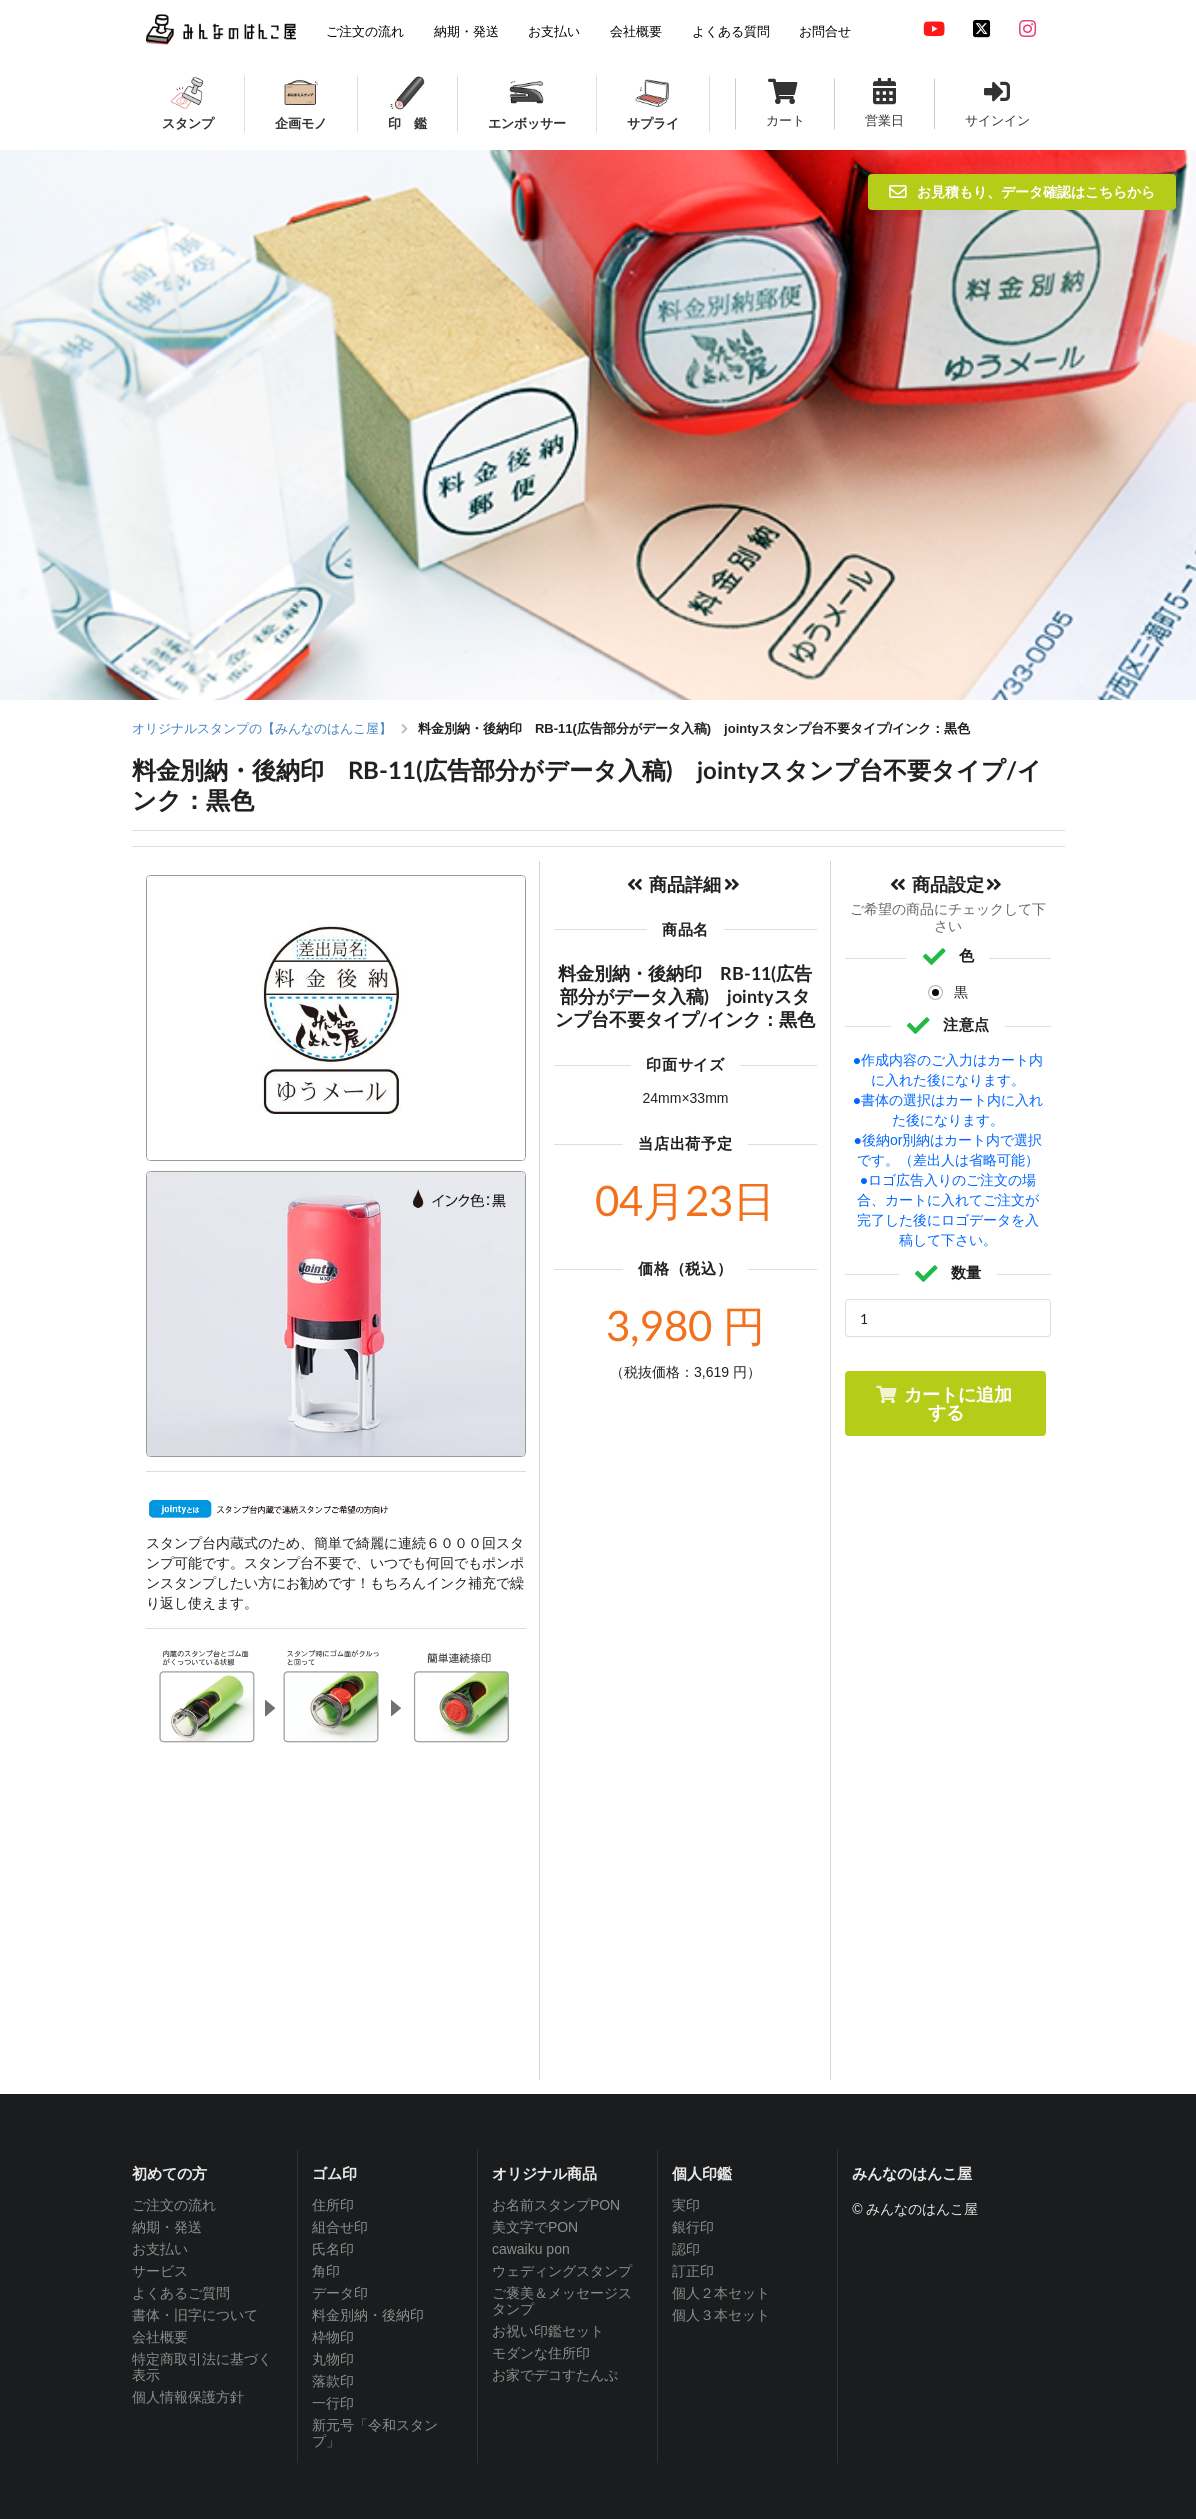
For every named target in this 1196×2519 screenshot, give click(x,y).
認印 (686, 2249)
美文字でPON (535, 2227)
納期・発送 (167, 2227)
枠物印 (333, 2337)
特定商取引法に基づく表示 (202, 2367)
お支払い (160, 2249)
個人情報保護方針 (188, 2397)
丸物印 (333, 2359)
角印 (326, 2271)
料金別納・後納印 (368, 2315)
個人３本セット (721, 2315)
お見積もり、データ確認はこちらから (1022, 191)
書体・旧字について (195, 2315)
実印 (686, 2205)
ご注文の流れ (174, 2205)
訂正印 (693, 2271)
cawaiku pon (531, 2249)
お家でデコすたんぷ (555, 2375)
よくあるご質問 (181, 2293)
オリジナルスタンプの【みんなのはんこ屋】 (262, 728)
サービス (160, 2271)
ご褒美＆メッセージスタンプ (562, 2301)
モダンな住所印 (541, 2353)
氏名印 (333, 2249)
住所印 (333, 2205)
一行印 (333, 2403)
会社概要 (160, 2337)
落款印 (333, 2381)
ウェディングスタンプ (562, 2271)
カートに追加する (943, 1403)
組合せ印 (340, 2227)
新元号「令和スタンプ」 (375, 2433)
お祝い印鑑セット (548, 2331)
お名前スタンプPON (556, 2205)
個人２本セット (721, 2293)
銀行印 (693, 2227)
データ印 (340, 2293)
